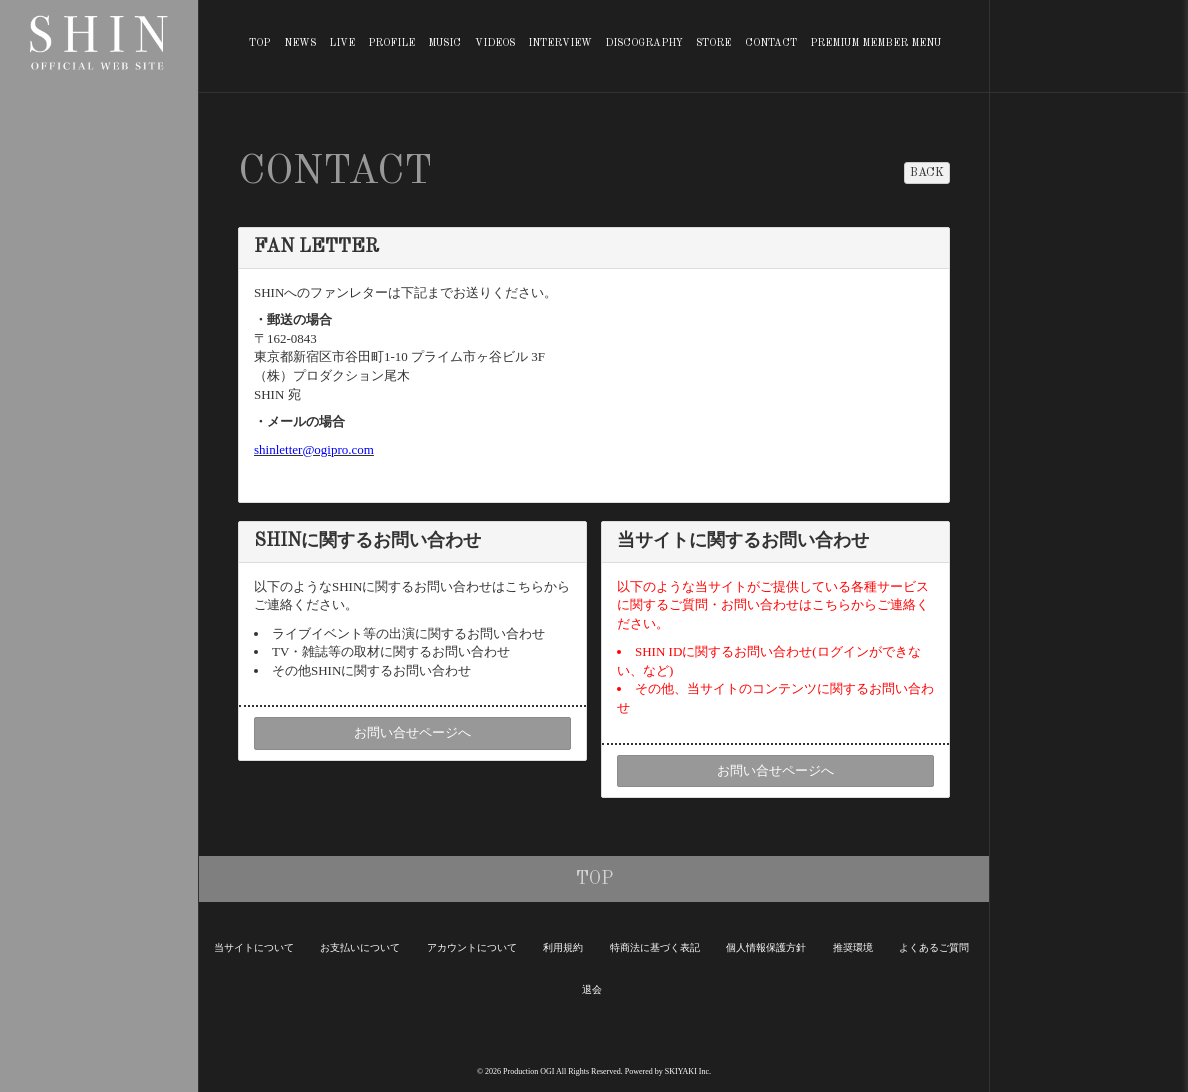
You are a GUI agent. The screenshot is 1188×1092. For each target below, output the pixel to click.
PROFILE (391, 43)
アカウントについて (472, 947)
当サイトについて (254, 947)
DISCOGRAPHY (644, 43)
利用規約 (563, 947)
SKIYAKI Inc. (688, 1071)
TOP (259, 43)
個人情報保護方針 (766, 947)
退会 (592, 989)
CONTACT (771, 43)
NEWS (300, 43)
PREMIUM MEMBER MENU (875, 43)
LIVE (342, 43)
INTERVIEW (560, 43)
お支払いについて (360, 947)
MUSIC (444, 43)
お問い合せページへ (412, 732)
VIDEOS (495, 43)
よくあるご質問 (934, 947)
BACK (927, 173)
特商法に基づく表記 (655, 947)
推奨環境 (853, 947)
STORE (713, 43)
